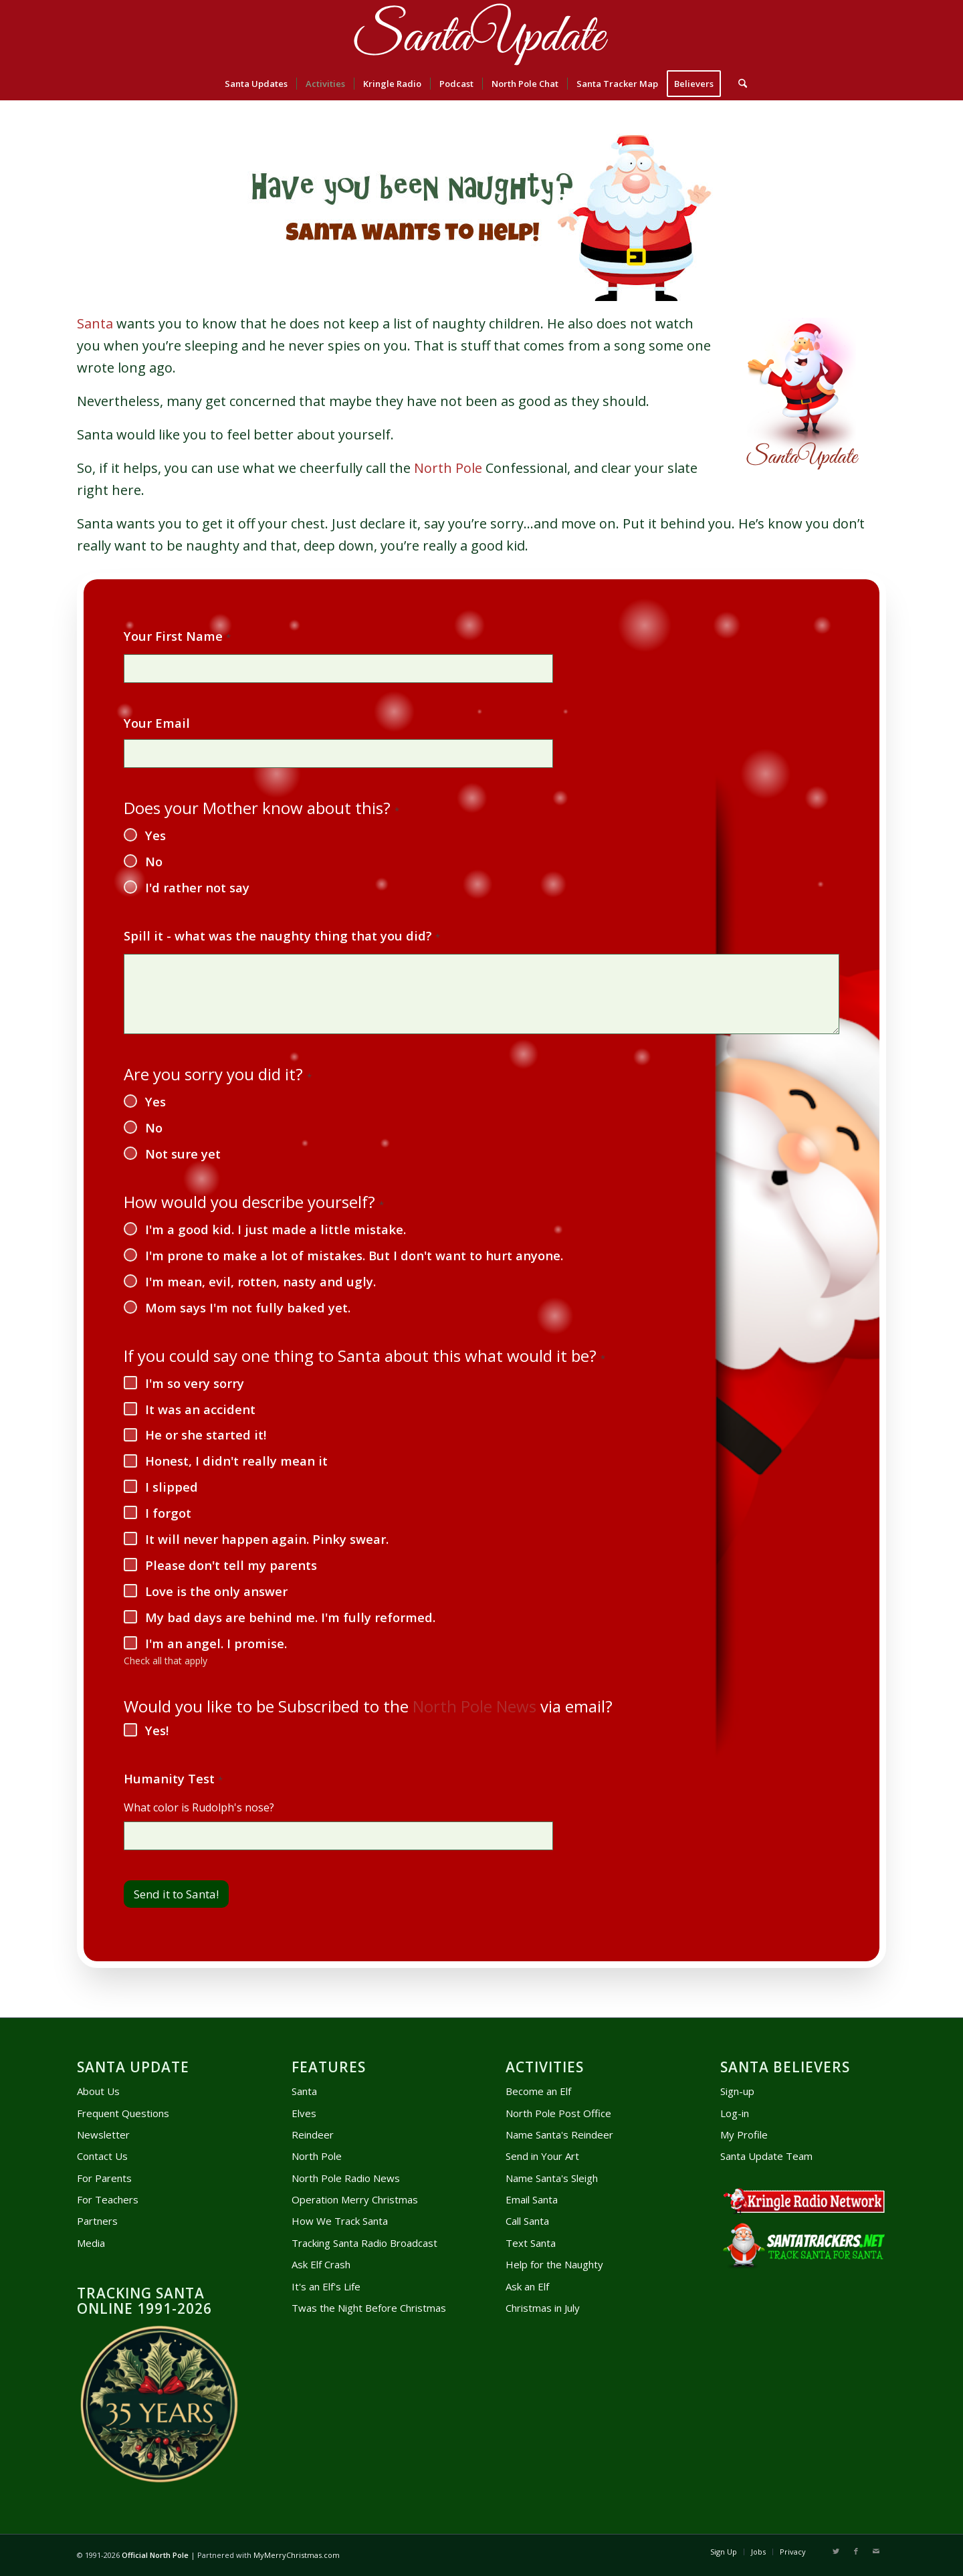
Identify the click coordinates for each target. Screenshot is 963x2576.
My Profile (744, 2134)
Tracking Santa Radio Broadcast (364, 2243)
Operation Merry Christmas (355, 2199)
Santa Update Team (766, 2156)
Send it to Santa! (176, 1894)
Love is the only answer (216, 1591)
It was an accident (200, 1409)
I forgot (168, 1513)
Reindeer (313, 2134)
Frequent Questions (123, 2113)
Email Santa (532, 2199)
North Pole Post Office (558, 2113)
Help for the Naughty (554, 2264)
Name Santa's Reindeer (559, 2134)
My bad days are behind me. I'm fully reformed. (290, 1617)
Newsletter (103, 2134)
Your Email (157, 722)
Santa (95, 323)
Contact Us (102, 2156)
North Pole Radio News (346, 2178)
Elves (304, 2113)
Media (91, 2243)
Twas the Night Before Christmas (369, 2307)
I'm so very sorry (194, 1383)
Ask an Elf (527, 2286)
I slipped (171, 1487)
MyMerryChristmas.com (296, 2555)
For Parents (104, 2178)
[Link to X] (836, 2551)
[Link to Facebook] (856, 2551)
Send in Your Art (542, 2156)
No (154, 862)
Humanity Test (173, 1779)
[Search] (738, 83)
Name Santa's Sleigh (552, 2178)
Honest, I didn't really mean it (236, 1461)
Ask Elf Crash (321, 2264)
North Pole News (474, 1706)
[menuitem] (256, 83)
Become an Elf (538, 2091)
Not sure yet (183, 1154)
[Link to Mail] (876, 2551)
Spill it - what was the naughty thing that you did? (282, 936)
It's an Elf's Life (326, 2286)
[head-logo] (481, 33)
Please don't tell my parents (231, 1565)
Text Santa (531, 2243)
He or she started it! (205, 1435)
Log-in (734, 2113)
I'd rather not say (197, 888)
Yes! (157, 1730)
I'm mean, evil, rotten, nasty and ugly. (260, 1282)
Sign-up (737, 2091)
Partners (97, 2220)
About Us (98, 2091)
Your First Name (177, 636)
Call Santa (527, 2220)
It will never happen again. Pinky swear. (267, 1539)
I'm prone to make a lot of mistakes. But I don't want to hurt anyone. (354, 1256)
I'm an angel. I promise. (216, 1644)
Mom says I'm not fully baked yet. (247, 1308)
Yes (155, 835)
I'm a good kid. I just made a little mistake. (275, 1229)
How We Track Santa (340, 2220)
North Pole (448, 468)
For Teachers (107, 2199)
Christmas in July (543, 2307)
